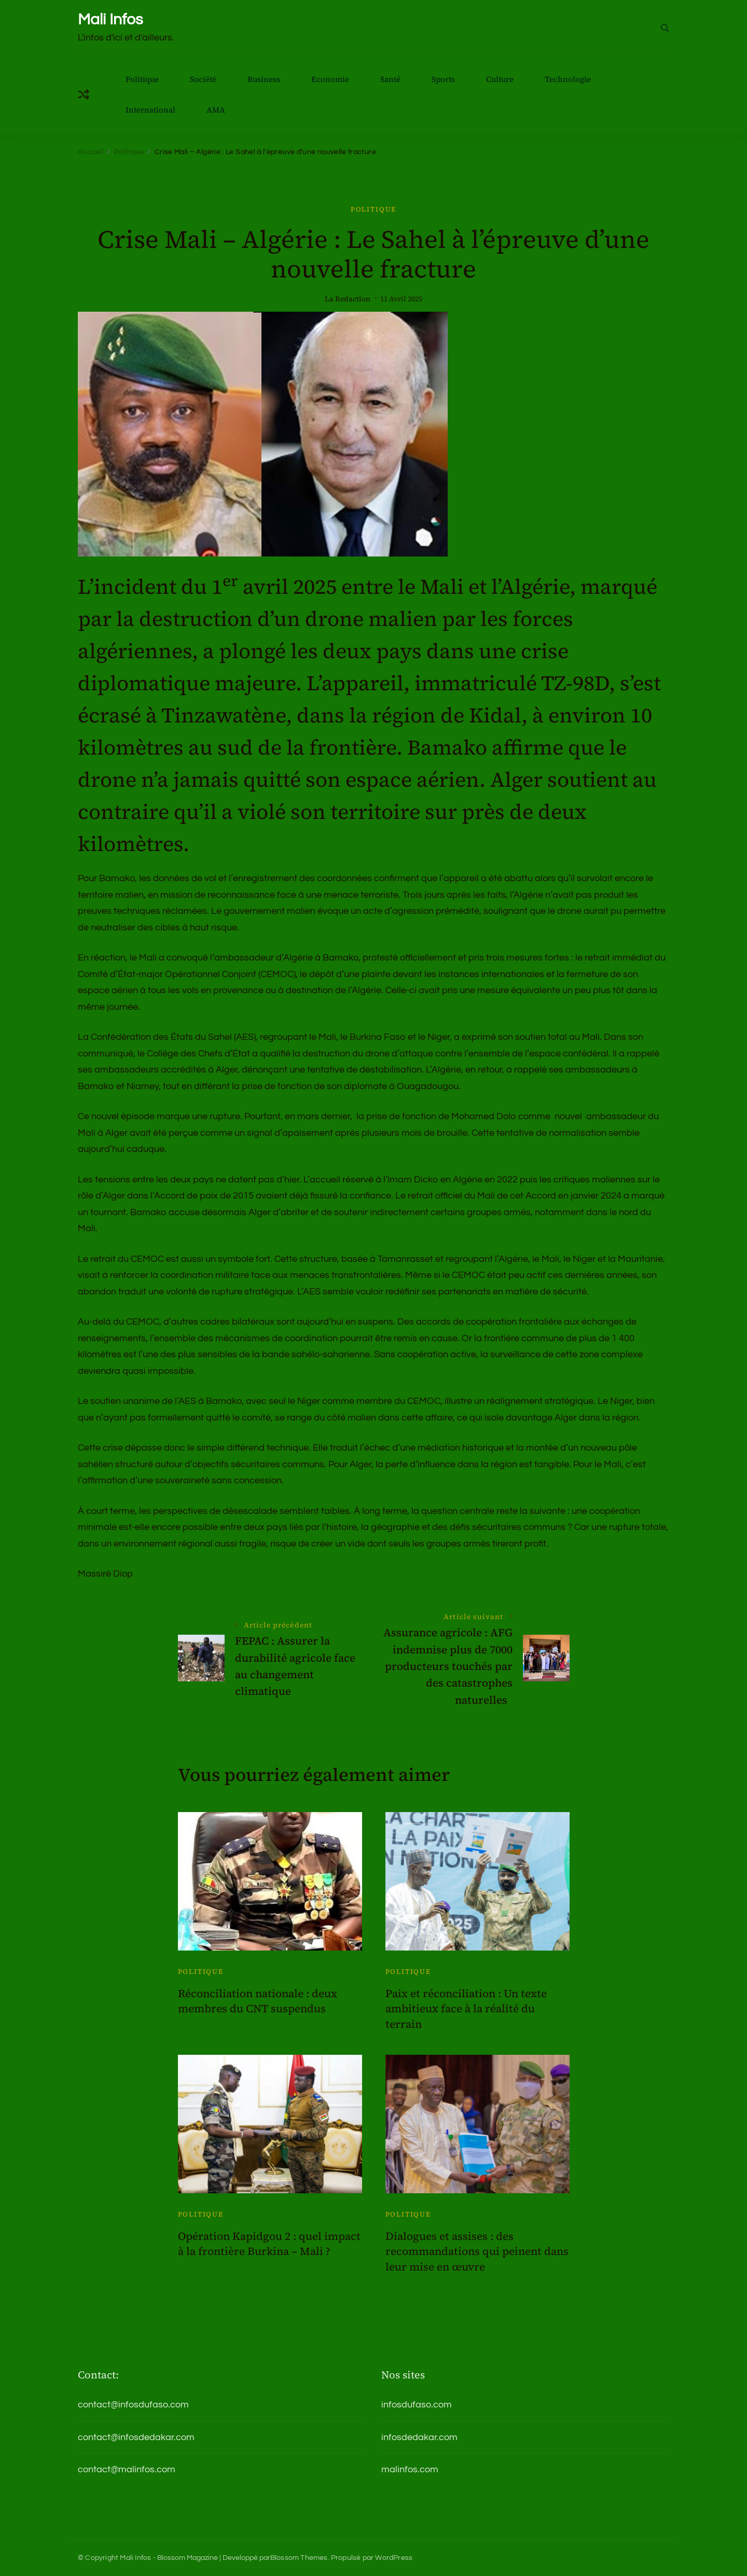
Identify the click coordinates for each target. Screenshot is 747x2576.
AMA (215, 110)
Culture (500, 79)
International (150, 110)
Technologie (568, 79)
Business (263, 79)
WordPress (393, 2557)
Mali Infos (110, 19)
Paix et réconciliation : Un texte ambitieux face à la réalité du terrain (466, 2008)
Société (203, 79)
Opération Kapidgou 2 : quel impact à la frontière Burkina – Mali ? (269, 2244)
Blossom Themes (299, 2557)
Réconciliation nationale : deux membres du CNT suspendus (257, 2001)
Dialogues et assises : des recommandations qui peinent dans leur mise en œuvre (477, 2251)
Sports (443, 79)
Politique (142, 79)
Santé (390, 79)
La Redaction (347, 299)
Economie (330, 79)
